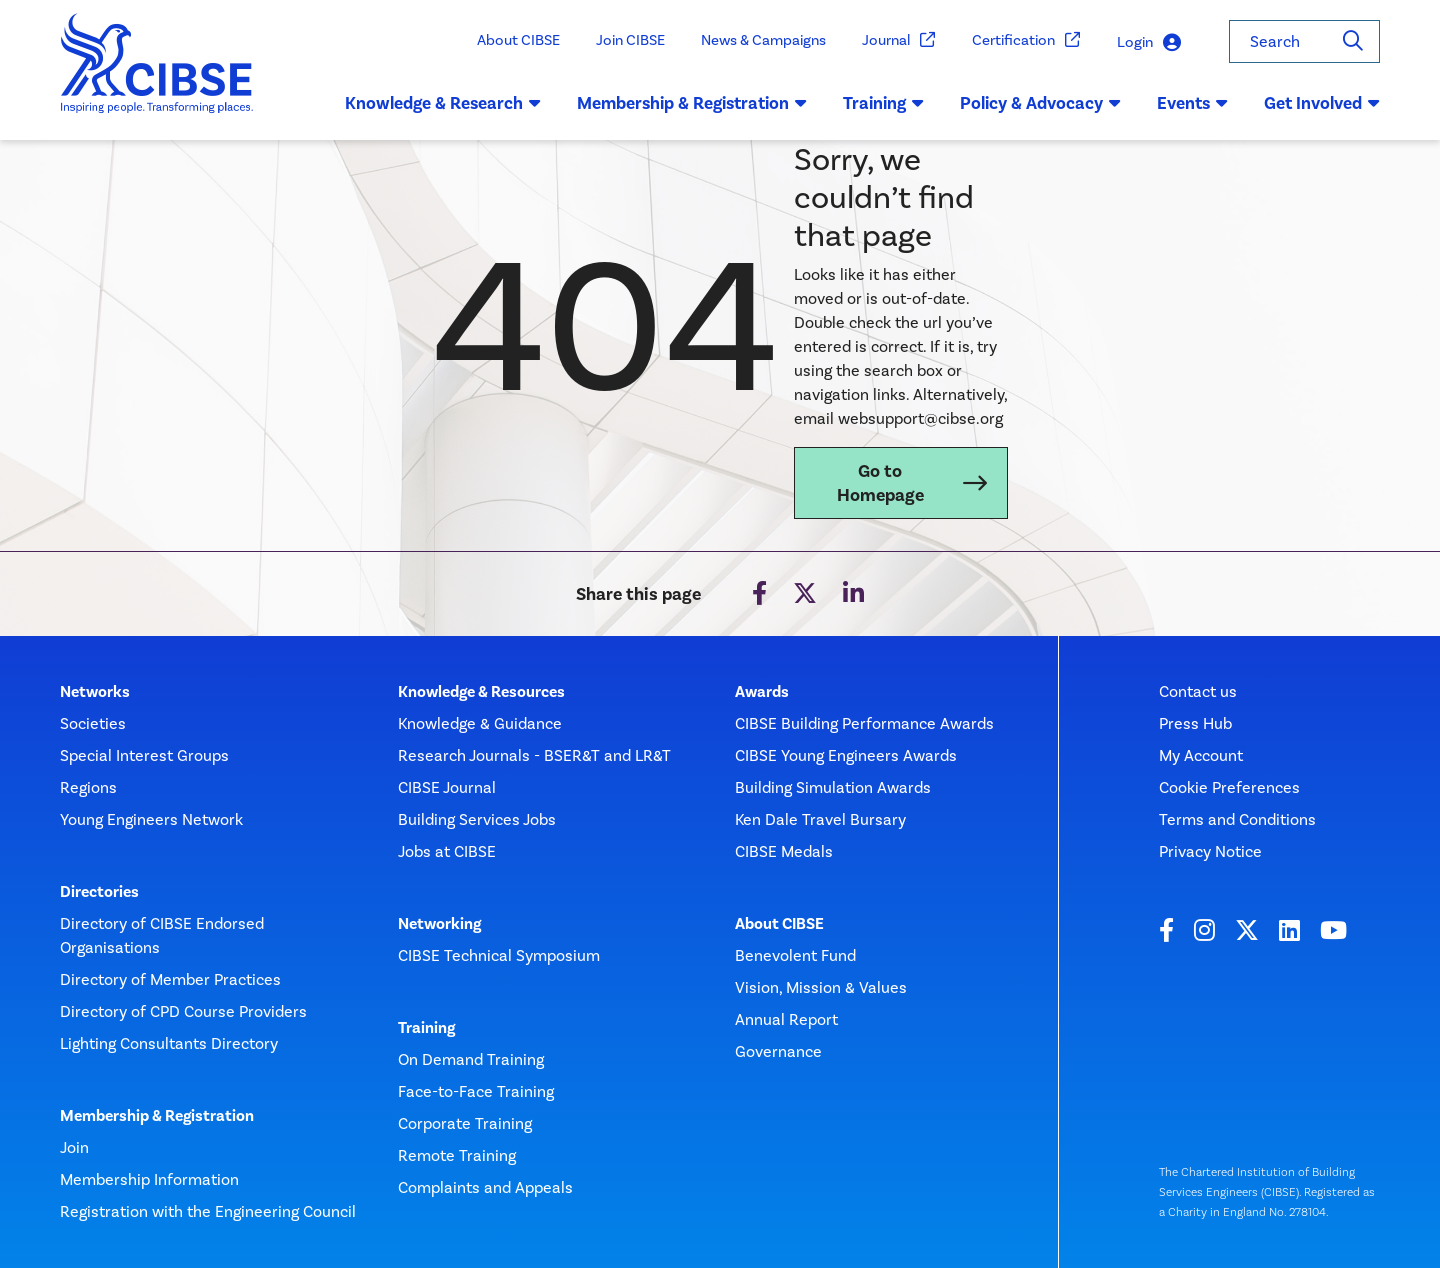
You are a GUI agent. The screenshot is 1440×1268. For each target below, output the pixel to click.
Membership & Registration (157, 1116)
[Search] (1353, 41)
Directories (99, 892)
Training (426, 1028)
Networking (439, 924)
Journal (899, 40)
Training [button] (883, 103)
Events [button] (1192, 103)
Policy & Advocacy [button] (1040, 103)
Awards (762, 692)
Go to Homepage (880, 483)
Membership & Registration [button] (692, 103)
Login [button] (1149, 42)
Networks (95, 692)
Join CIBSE (630, 40)
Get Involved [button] (1322, 103)
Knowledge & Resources (481, 692)
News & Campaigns (763, 40)
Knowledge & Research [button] (443, 103)
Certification (1026, 40)
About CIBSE (518, 40)
